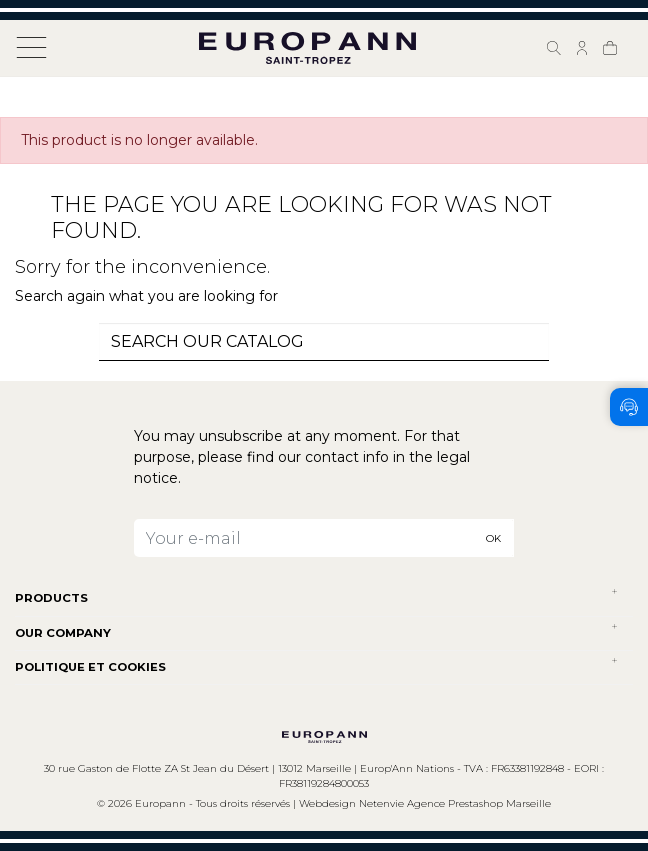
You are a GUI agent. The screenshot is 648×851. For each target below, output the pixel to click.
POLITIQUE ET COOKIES (90, 667)
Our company (63, 633)
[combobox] (324, 342)
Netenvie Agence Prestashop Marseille (455, 803)
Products (51, 598)
